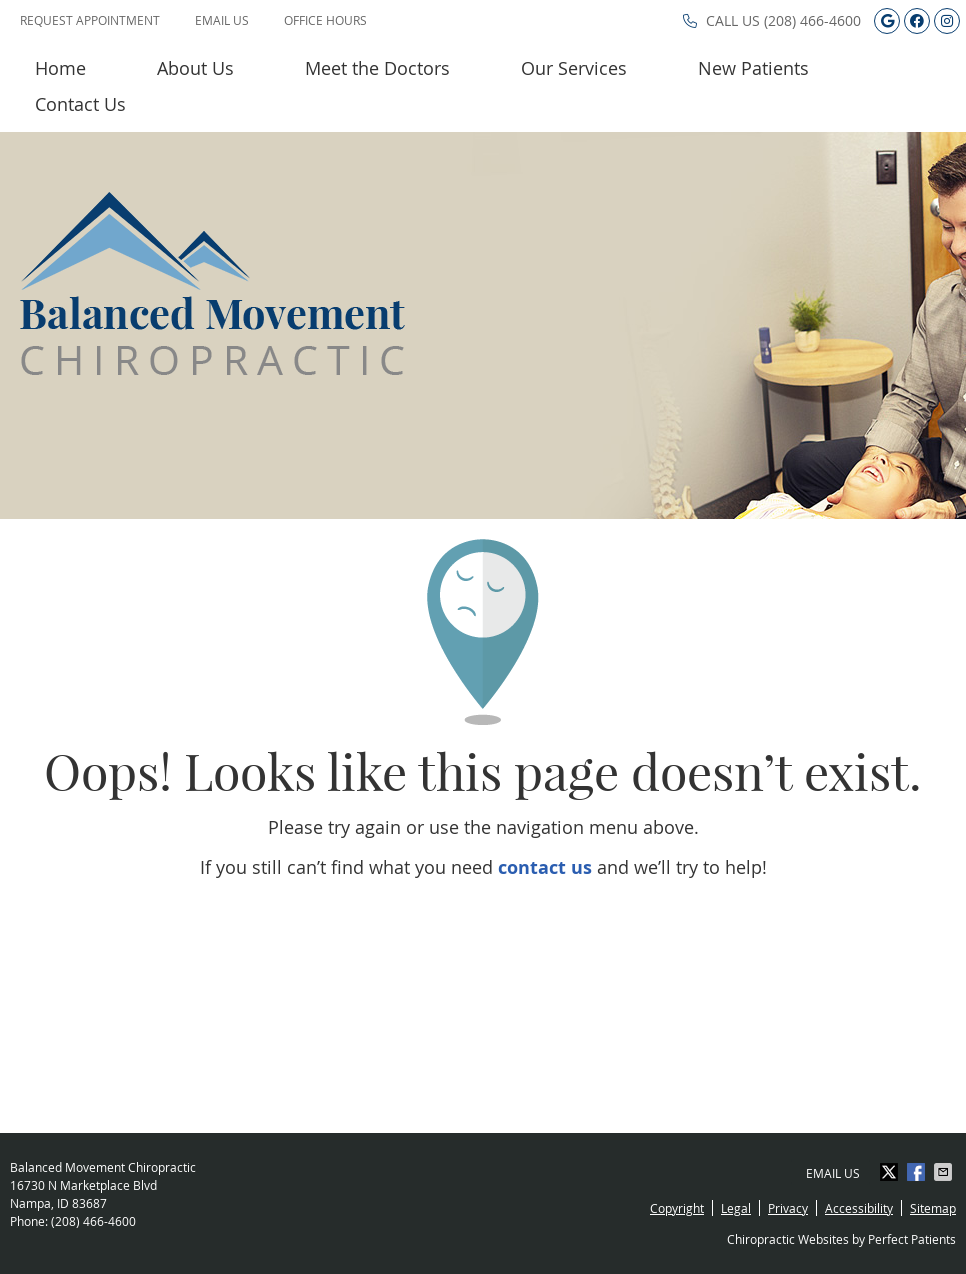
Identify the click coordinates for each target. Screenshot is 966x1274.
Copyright (677, 1208)
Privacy (788, 1208)
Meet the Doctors (377, 68)
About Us (195, 68)
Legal (736, 1208)
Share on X (891, 1172)
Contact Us (80, 104)
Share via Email (945, 1172)
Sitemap (933, 1208)
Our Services (574, 68)
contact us (545, 867)
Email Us (222, 20)
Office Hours (325, 20)
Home (60, 68)
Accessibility (859, 1208)
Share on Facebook (918, 1172)
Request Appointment (90, 20)
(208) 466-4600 (812, 20)
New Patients (753, 68)
